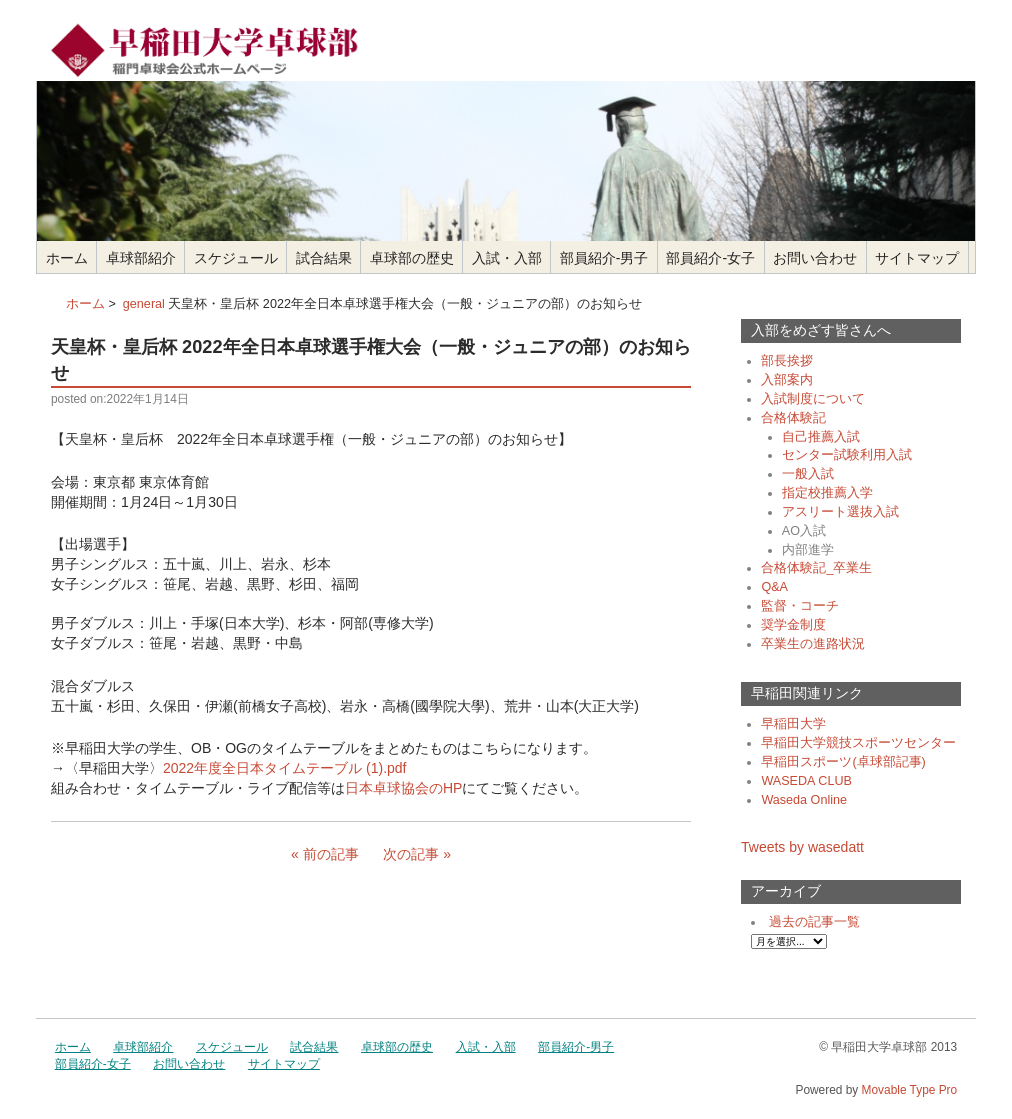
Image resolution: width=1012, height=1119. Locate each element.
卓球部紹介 (141, 258)
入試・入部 (507, 258)
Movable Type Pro (910, 1090)
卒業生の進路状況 (813, 644)
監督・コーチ (800, 606)
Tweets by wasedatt (802, 847)
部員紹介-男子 (604, 258)
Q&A (774, 587)
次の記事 (411, 854)
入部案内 (787, 380)
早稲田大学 (793, 724)
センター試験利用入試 (847, 455)
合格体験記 (793, 418)
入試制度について (813, 399)
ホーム (67, 258)
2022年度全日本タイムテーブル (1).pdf (285, 768)
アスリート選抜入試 (840, 512)
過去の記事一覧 (814, 922)
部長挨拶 (787, 361)
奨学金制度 (793, 625)
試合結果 (324, 258)
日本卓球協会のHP (403, 788)
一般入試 (808, 474)
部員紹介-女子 (710, 258)
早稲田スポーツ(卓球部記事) (843, 762)
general (144, 304)
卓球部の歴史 (412, 258)
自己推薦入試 (821, 437)
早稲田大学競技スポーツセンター (858, 743)
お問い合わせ (815, 258)
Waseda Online (804, 800)
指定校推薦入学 (827, 493)
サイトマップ (917, 258)
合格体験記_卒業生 (816, 568)
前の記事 (331, 854)
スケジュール (236, 258)
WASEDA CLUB (806, 781)
